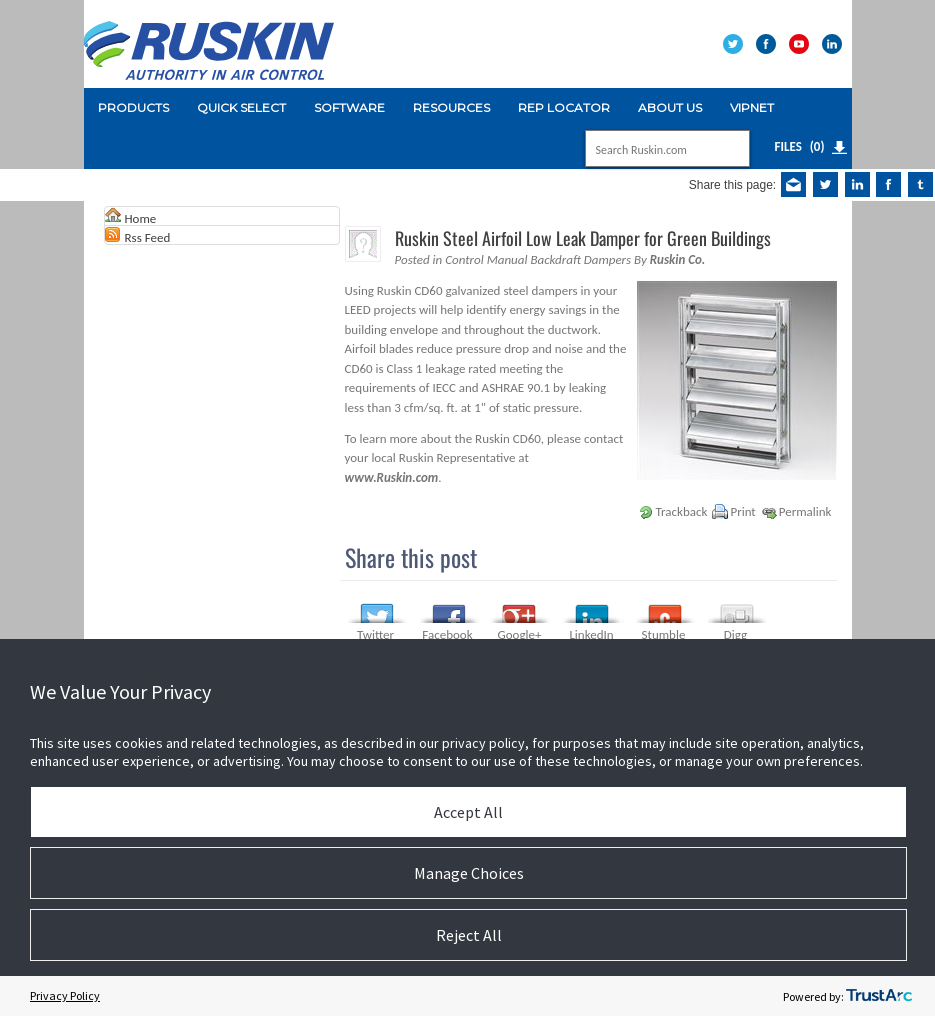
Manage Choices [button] (469, 873)
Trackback (682, 511)
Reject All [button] (469, 935)
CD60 (428, 290)
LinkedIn (591, 634)
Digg (735, 634)
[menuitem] (133, 108)
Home (141, 218)
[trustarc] (879, 996)
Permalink (805, 511)
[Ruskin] (209, 42)
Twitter (375, 634)
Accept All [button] (468, 812)
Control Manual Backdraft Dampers (538, 259)
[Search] (646, 150)
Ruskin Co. (678, 259)
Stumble (664, 634)
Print (742, 511)
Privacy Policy (65, 995)
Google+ (520, 634)
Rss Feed (148, 237)
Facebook (447, 634)
